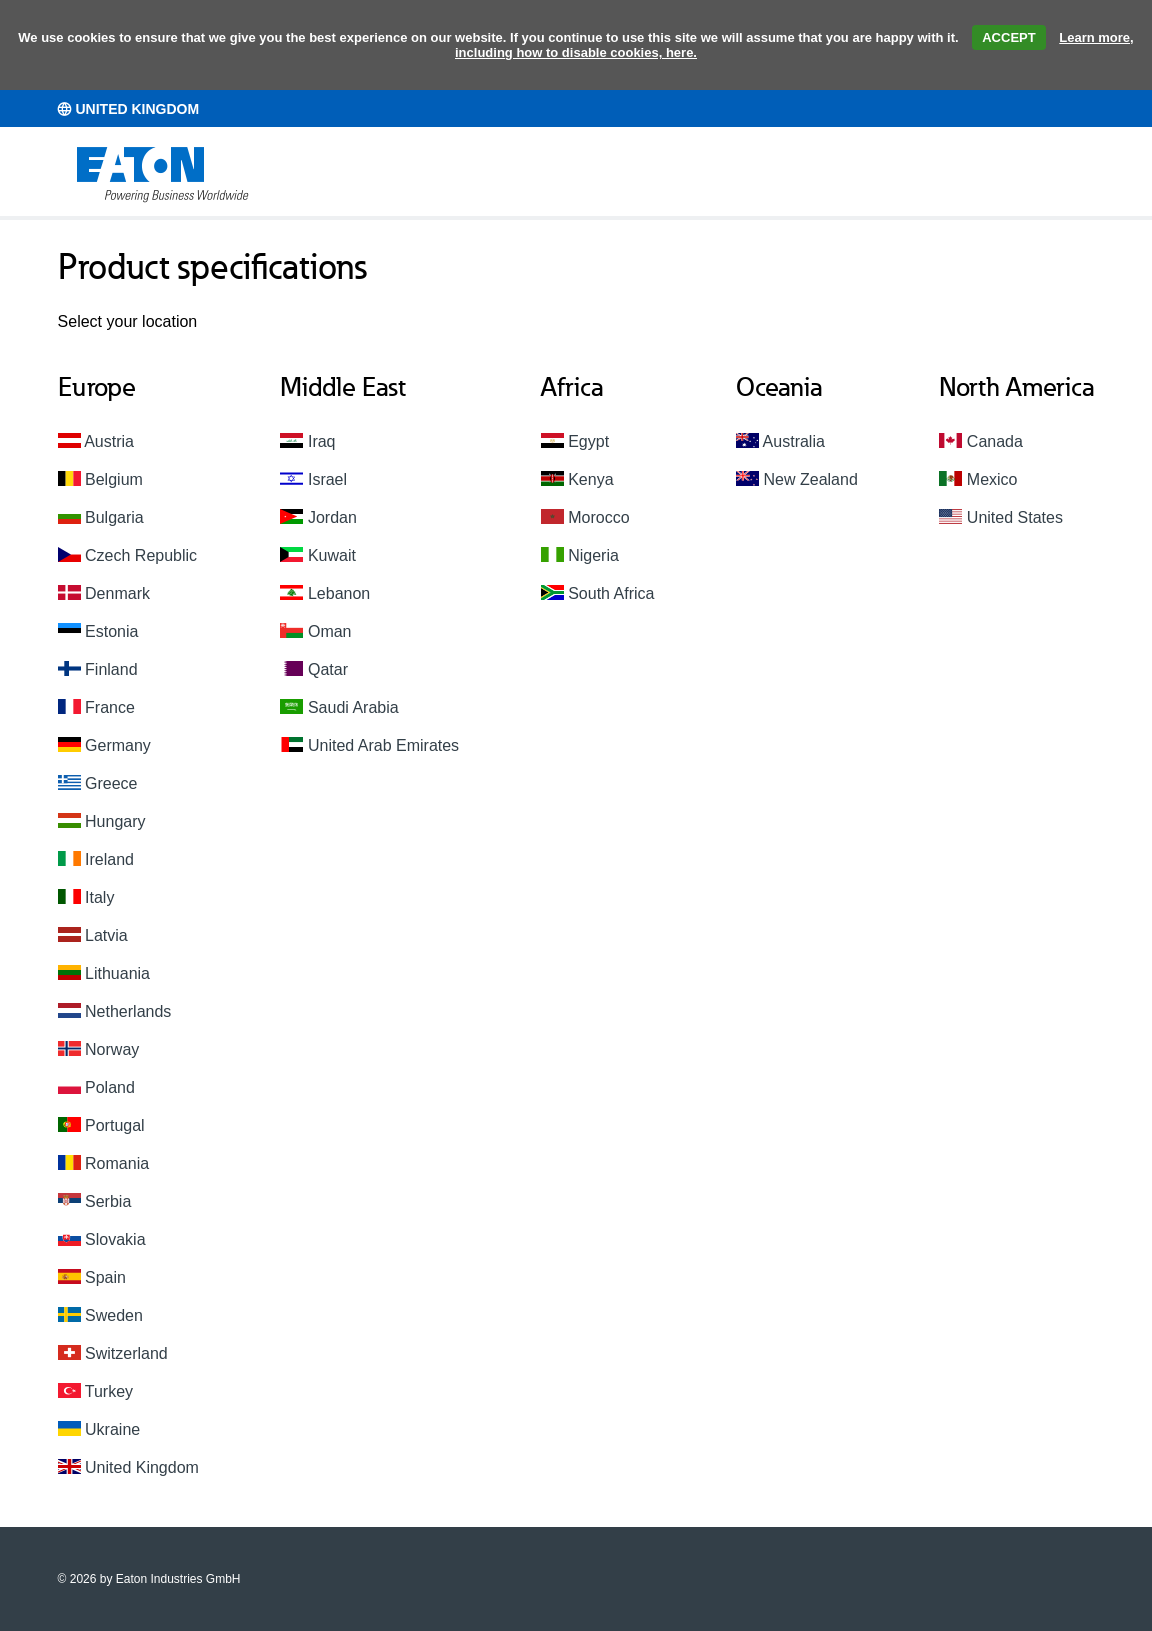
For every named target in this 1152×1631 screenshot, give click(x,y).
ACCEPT (1008, 37)
